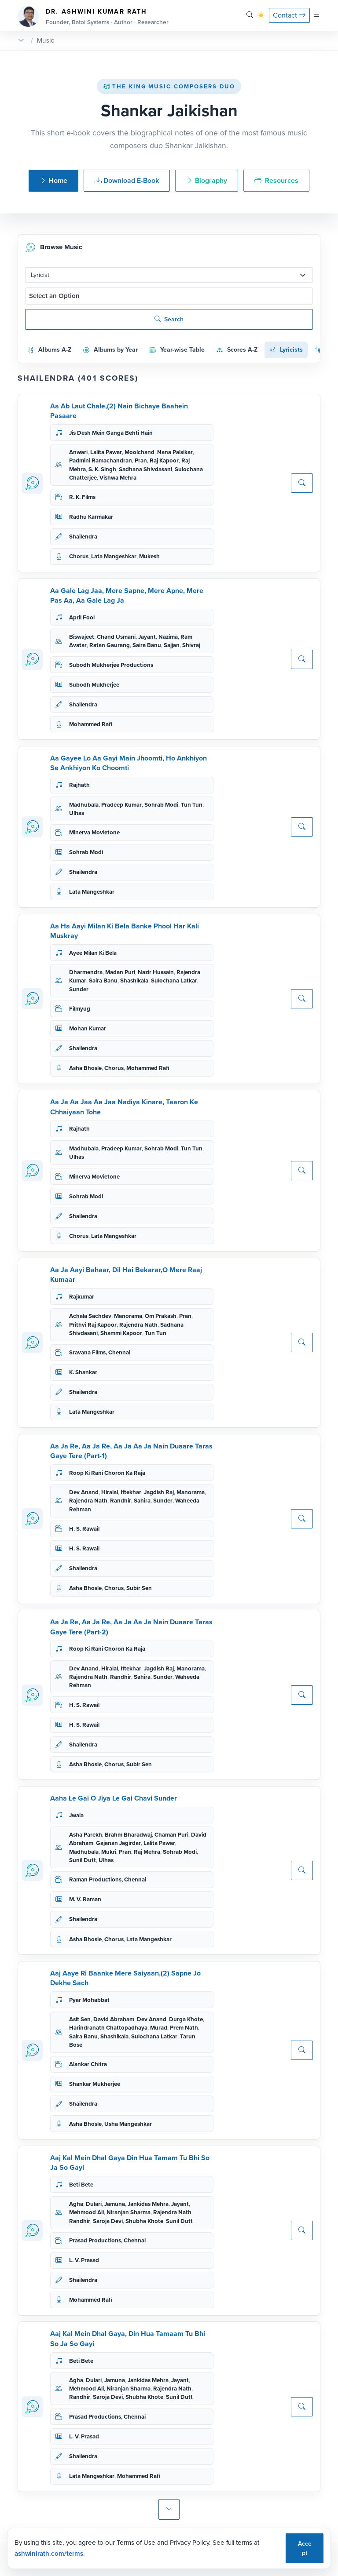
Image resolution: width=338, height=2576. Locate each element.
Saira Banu (146, 645)
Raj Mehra (147, 1852)
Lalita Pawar (106, 452)
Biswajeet (81, 637)
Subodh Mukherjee (94, 684)
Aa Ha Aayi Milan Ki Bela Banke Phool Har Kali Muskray (124, 931)
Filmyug (79, 1008)
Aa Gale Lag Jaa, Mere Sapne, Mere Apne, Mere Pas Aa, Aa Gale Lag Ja (126, 595)
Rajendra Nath (138, 1325)
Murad (158, 2027)
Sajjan (172, 645)
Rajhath (79, 785)
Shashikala (134, 980)
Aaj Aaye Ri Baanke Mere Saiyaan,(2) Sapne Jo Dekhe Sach (125, 1978)
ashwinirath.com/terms (49, 2553)
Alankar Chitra (88, 2064)
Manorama (128, 1316)
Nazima (168, 637)
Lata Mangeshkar (113, 556)
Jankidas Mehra (148, 2204)
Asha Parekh (85, 1834)
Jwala (76, 1815)
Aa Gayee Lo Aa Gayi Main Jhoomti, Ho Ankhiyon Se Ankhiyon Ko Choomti (128, 763)
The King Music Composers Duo (169, 86)
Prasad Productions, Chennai (107, 2240)
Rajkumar (81, 1296)
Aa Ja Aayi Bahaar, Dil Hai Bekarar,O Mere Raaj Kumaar (126, 1274)
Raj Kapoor (164, 460)
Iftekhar (131, 1492)
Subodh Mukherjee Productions (111, 665)
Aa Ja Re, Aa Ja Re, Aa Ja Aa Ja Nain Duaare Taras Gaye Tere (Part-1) (131, 1451)
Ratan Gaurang (109, 645)
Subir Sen (139, 1588)
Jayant (147, 637)
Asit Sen (80, 2019)
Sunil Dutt (82, 1860)
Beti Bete (81, 2184)
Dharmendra (86, 972)
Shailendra (83, 536)
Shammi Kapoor (121, 1333)
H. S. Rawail (84, 1528)
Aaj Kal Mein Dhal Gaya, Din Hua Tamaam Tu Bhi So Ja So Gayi (127, 2338)
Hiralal (109, 1492)
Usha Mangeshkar (128, 2124)
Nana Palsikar (175, 452)
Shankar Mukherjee (94, 2084)
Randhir (120, 1500)
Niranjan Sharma (129, 2212)
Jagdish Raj (159, 1492)
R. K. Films (82, 497)
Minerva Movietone (94, 832)
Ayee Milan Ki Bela (93, 953)
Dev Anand (84, 1492)
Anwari (78, 452)
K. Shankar (83, 1372)
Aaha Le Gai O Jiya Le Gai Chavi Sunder (113, 1798)
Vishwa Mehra (117, 477)
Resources (276, 180)
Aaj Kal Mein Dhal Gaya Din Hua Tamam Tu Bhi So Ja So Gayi (129, 2162)
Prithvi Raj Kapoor (93, 1325)
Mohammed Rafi (90, 724)
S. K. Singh (102, 469)
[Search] (249, 15)
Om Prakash (160, 1316)
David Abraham (113, 2019)
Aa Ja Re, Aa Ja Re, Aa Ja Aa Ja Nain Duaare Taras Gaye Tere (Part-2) (131, 1627)
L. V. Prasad (84, 2260)
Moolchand (139, 452)
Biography (206, 180)
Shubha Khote (144, 2221)
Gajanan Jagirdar (118, 1843)
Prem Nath (184, 2027)
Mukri (108, 1852)
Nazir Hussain (156, 972)
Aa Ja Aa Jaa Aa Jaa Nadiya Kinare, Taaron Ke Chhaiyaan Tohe (124, 1107)
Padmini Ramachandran (100, 460)
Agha (76, 2204)
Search (169, 319)
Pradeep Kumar (121, 804)
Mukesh (149, 556)
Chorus (78, 556)
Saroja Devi (108, 2221)
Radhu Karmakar (91, 517)
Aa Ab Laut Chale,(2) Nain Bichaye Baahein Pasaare (119, 411)
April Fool (82, 617)
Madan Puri (120, 972)
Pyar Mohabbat (89, 2000)
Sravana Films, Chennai (99, 1352)
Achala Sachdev (90, 1316)
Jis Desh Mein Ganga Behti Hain (111, 433)
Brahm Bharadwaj (128, 1834)
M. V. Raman (85, 1899)
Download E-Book (127, 180)
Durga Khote (186, 2019)
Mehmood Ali (86, 2212)
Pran (141, 460)
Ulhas (76, 813)
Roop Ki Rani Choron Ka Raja (107, 1473)
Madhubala (84, 804)
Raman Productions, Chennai (107, 1879)
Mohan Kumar (87, 1028)
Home (53, 180)
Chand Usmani (116, 637)
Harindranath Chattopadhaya (108, 2027)
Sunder (78, 989)
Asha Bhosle (85, 1068)
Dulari (94, 2204)
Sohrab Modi (161, 804)
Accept (305, 2548)
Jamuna (114, 2204)
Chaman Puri (171, 1834)
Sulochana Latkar (174, 980)
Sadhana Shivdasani (145, 469)
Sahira (142, 1500)
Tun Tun (191, 804)
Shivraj (191, 645)
